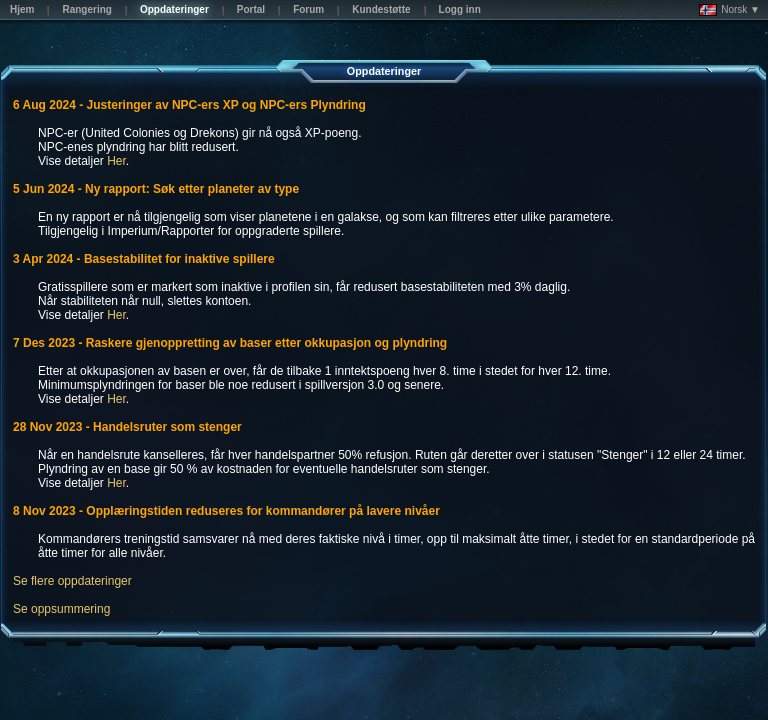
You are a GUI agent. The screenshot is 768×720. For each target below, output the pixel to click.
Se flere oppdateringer (72, 581)
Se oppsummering (61, 609)
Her (116, 161)
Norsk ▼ (729, 10)
